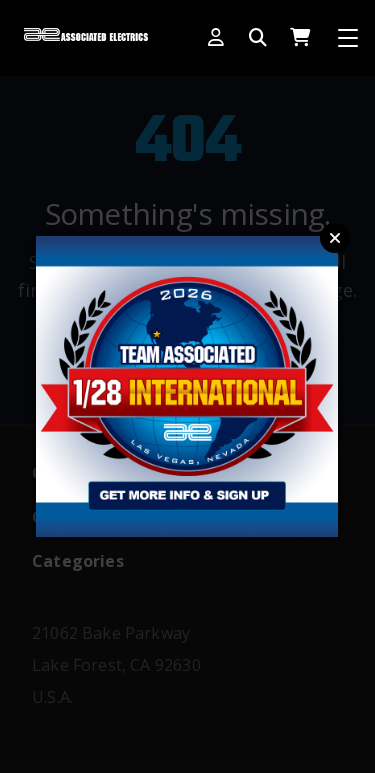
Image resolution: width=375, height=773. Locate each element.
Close (335, 238)
